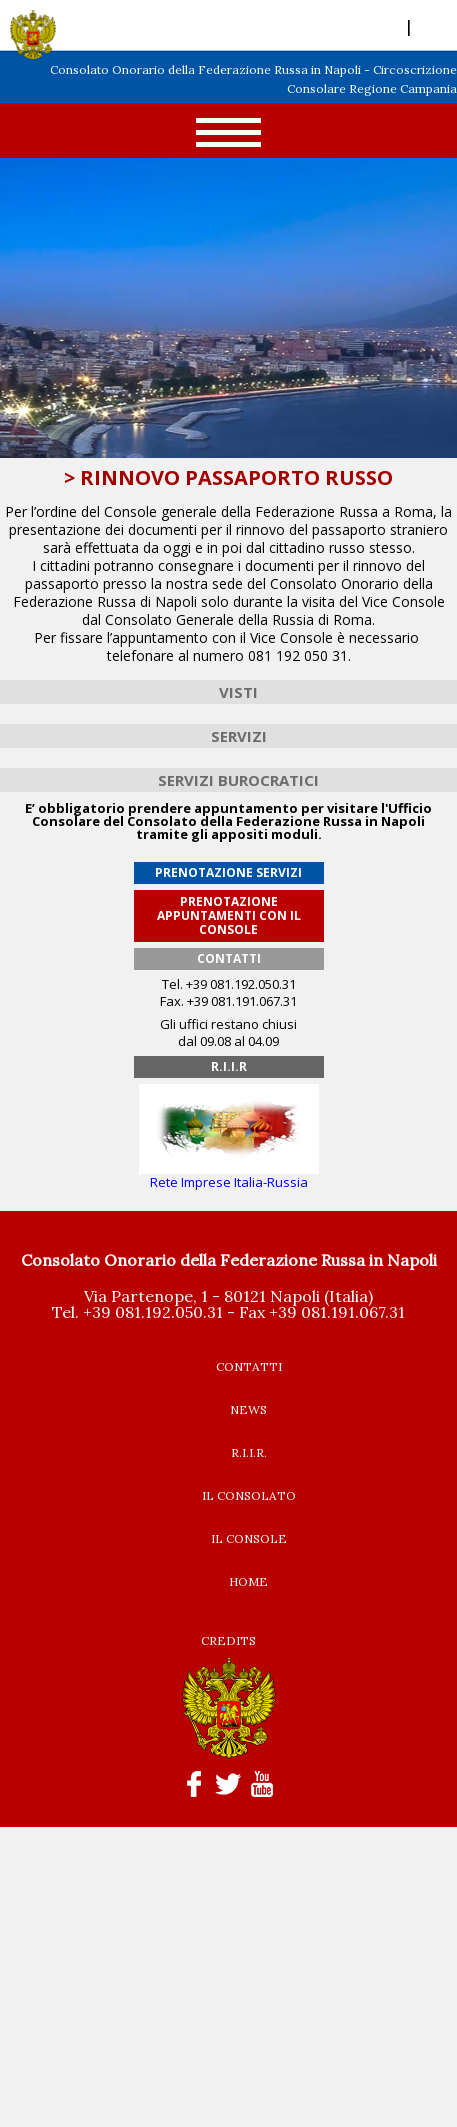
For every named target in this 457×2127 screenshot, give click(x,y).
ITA (389, 26)
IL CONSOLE (249, 1538)
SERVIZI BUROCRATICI (238, 780)
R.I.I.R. (249, 1452)
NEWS (248, 1409)
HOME (248, 1581)
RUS (431, 26)
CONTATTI (249, 1366)
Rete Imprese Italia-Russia (229, 1175)
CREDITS (228, 1640)
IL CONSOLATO (249, 1495)
